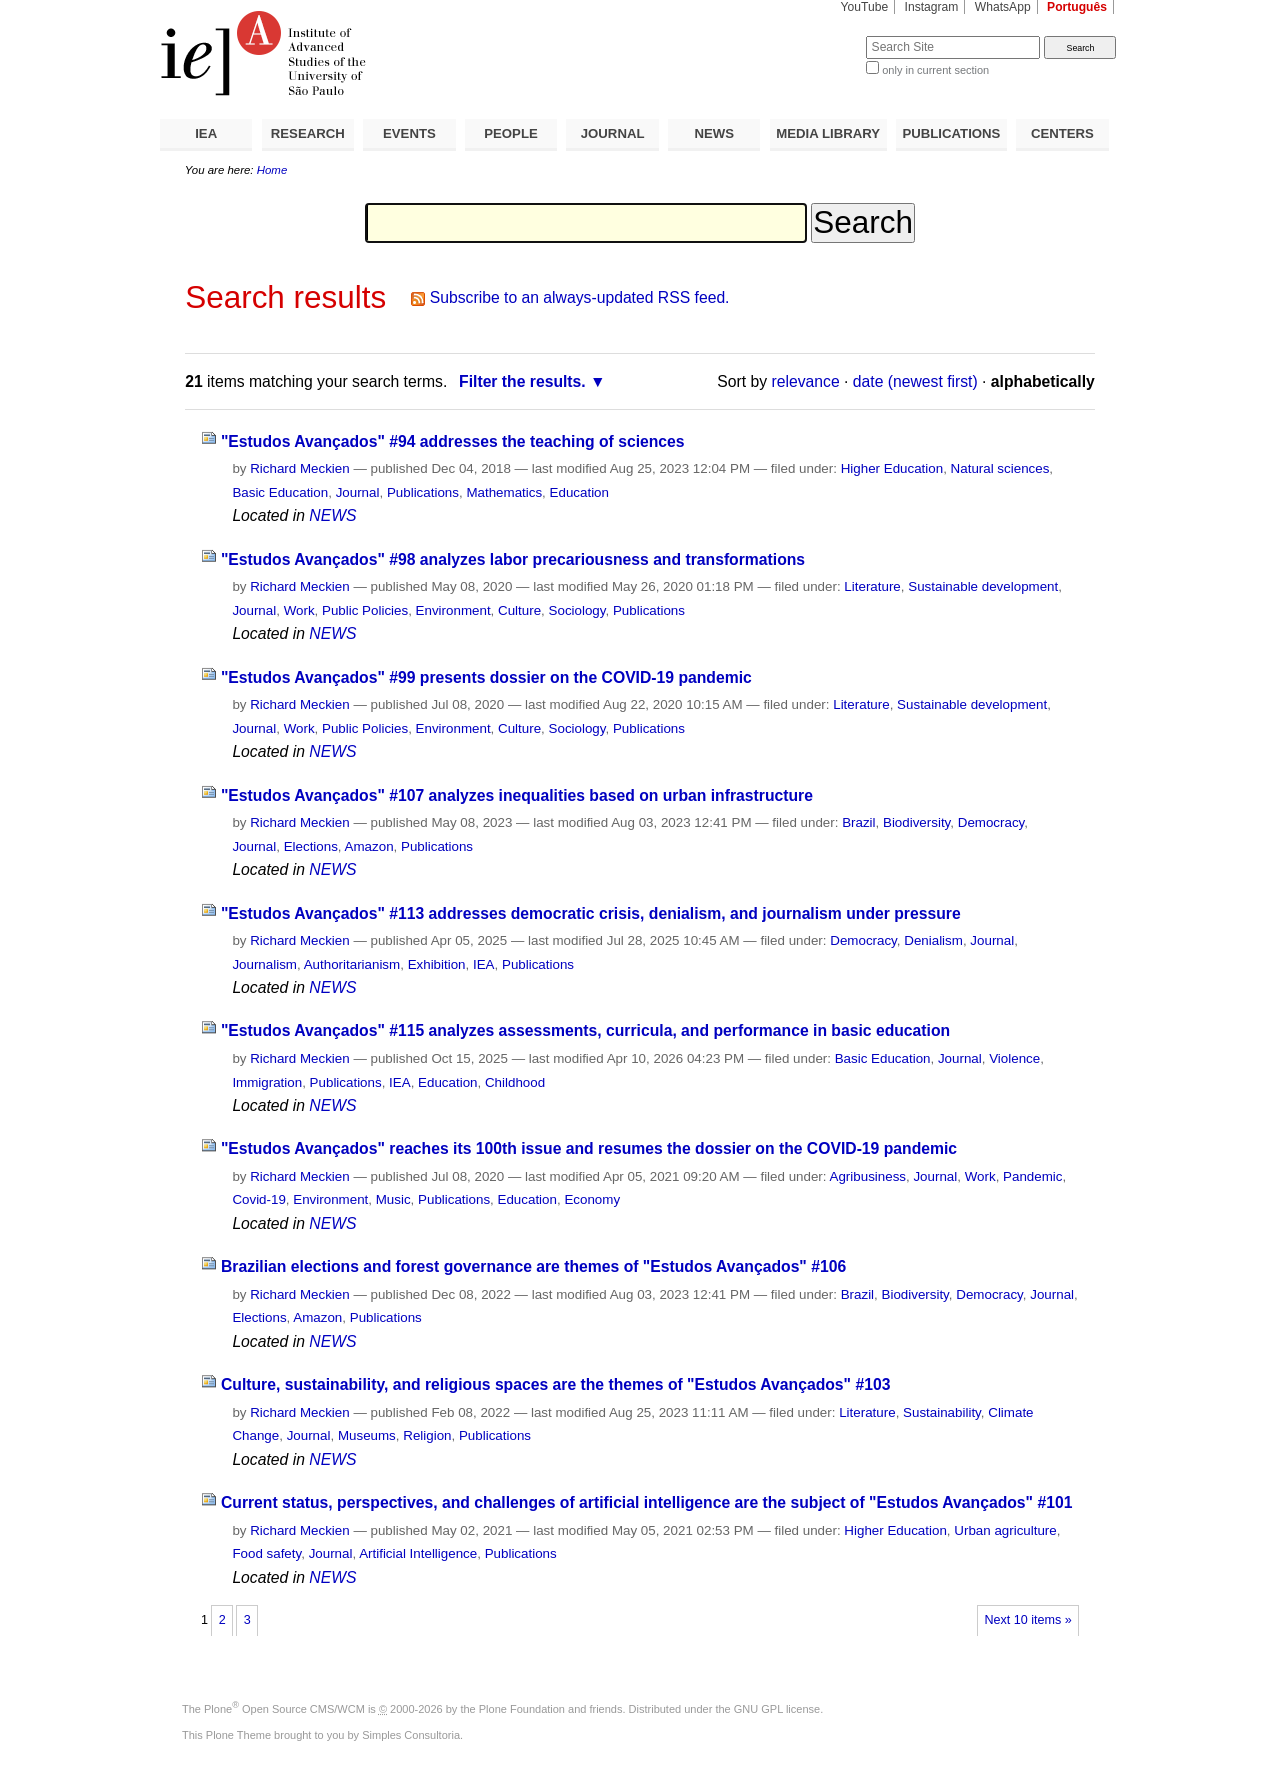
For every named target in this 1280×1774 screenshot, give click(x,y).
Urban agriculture (1005, 1530)
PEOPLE (511, 133)
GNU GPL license (777, 1709)
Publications (423, 492)
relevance (806, 381)
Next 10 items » (1027, 1620)
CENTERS (1062, 133)
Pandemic (1032, 1176)
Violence (1014, 1058)
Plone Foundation (522, 1709)
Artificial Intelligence (418, 1553)
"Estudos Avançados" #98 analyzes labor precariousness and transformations (513, 559)
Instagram (932, 7)
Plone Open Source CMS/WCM (284, 1709)
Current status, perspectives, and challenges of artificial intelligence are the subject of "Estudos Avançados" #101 (646, 1502)
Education (579, 492)
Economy (592, 1199)
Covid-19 (258, 1199)
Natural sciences (1000, 468)
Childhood (515, 1082)
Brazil (858, 822)
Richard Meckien (300, 468)
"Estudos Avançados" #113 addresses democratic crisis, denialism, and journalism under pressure (591, 913)
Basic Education (280, 492)
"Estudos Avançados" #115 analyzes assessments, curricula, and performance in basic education (585, 1030)
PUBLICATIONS (951, 133)
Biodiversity (916, 822)
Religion (427, 1435)
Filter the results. (522, 381)
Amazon (369, 846)
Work (299, 610)
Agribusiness (868, 1176)
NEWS (714, 133)
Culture (519, 610)
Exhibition (437, 964)
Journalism (264, 964)
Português (1077, 7)
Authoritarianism (352, 964)
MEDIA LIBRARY (828, 133)
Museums (367, 1435)
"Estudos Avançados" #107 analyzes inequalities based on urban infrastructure (517, 795)
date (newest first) (915, 381)
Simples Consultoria (411, 1735)
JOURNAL (613, 133)
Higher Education (892, 468)
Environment (453, 610)
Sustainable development (983, 586)
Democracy (991, 822)
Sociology (577, 610)
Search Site (817, 35)
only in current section (935, 70)
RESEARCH (308, 133)
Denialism (933, 940)
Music (393, 1199)
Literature (872, 586)
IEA (206, 133)
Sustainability (942, 1412)
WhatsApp (1003, 7)
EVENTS (409, 133)
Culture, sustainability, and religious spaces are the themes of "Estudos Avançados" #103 (555, 1384)
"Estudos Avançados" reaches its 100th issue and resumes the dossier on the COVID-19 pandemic (589, 1148)
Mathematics (504, 492)
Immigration (267, 1082)
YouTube (865, 7)
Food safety (266, 1553)
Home (272, 170)
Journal (358, 492)
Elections (311, 846)
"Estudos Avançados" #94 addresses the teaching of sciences (453, 441)
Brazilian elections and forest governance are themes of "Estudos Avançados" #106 (533, 1266)
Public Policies (365, 610)
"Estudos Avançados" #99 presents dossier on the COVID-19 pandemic (486, 677)
